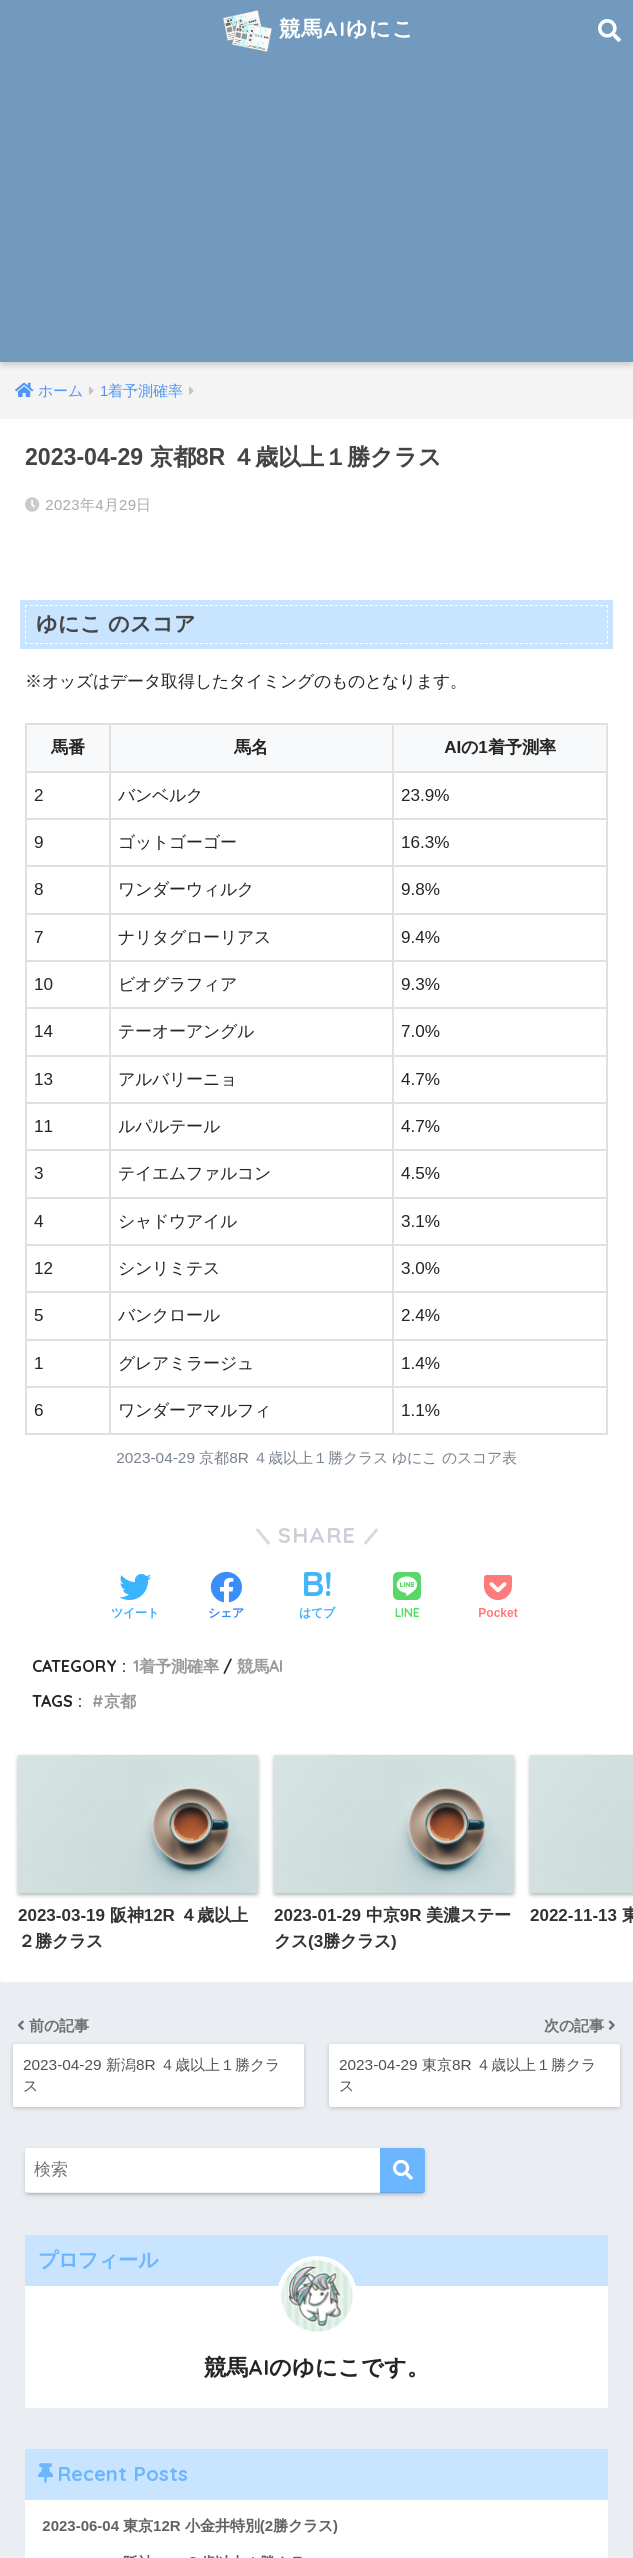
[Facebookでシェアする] (226, 1598)
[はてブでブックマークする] (317, 1598)
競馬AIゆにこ (319, 31)
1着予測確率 (176, 1666)
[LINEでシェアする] (407, 1597)
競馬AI (260, 1666)
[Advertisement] (316, 212)
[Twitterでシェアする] (135, 1598)
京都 (120, 1701)
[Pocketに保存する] (497, 1598)
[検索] (402, 2170)
